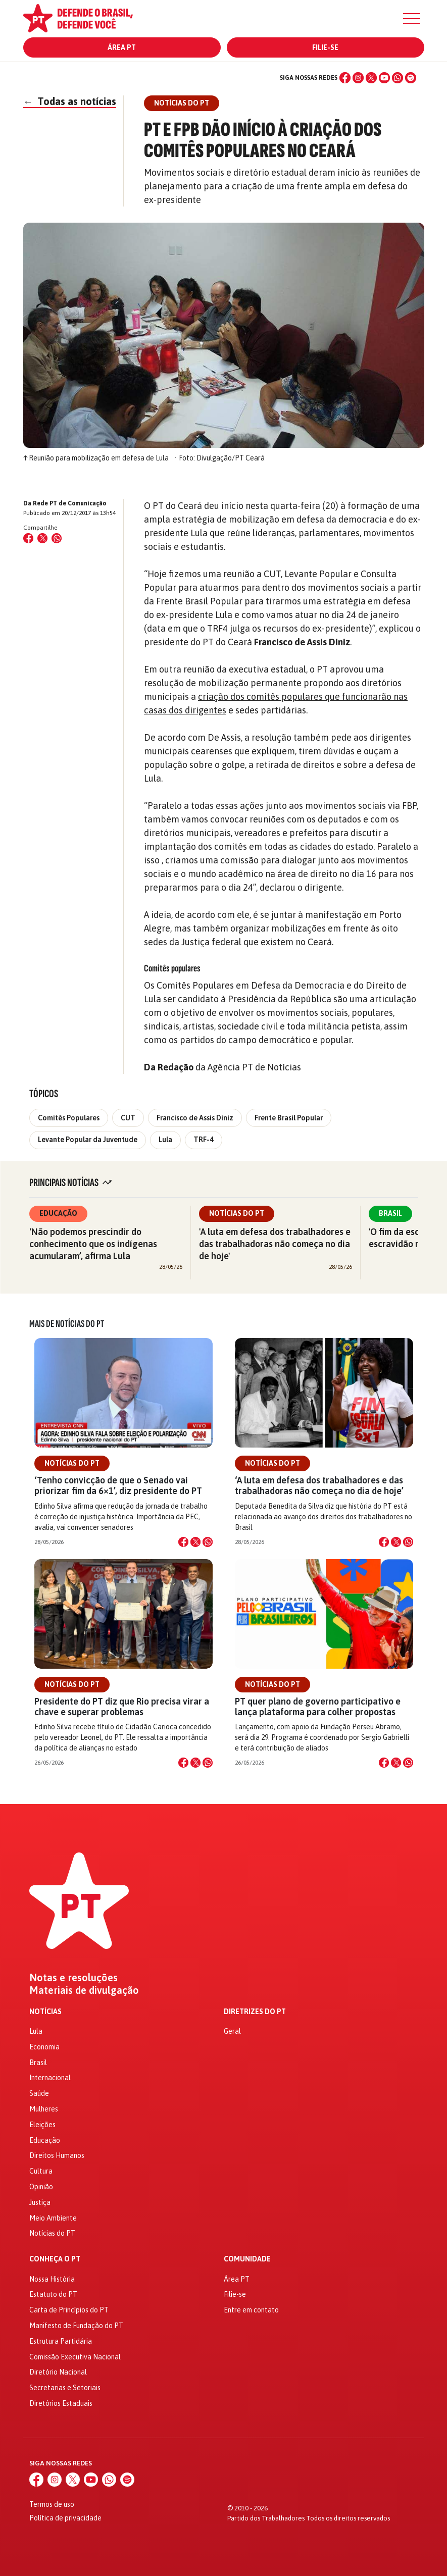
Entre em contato (251, 2310)
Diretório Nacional (58, 2372)
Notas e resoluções (73, 1977)
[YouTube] (384, 77)
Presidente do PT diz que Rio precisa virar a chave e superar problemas (121, 1706)
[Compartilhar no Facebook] (28, 538)
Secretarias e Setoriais (65, 2388)
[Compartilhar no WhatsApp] (57, 538)
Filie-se (325, 47)
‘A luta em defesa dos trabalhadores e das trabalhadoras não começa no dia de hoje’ (319, 1485)
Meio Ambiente (53, 2218)
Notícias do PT (236, 1213)
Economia (44, 2047)
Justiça (40, 2202)
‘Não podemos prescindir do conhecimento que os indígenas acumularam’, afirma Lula (93, 1243)
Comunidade (247, 2259)
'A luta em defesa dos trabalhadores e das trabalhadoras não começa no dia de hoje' (275, 1243)
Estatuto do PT (53, 2294)
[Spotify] (410, 77)
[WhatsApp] (397, 77)
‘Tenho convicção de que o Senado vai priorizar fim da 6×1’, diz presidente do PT (118, 1485)
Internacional (50, 2078)
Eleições (42, 2125)
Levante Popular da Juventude (87, 1140)
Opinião (41, 2187)
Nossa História (52, 2279)
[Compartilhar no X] (195, 1542)
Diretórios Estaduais (60, 2403)
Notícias (45, 2012)
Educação (58, 1213)
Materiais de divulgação (84, 1990)
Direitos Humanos (56, 2155)
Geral (232, 2031)
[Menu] (411, 19)
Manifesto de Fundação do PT (76, 2326)
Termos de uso (51, 2504)
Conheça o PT (54, 2259)
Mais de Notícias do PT (66, 1324)
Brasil (390, 1213)
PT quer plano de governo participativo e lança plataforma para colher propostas (318, 1706)
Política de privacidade (65, 2518)
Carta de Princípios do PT (69, 2310)
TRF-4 (203, 1140)
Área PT (122, 47)
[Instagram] (358, 77)
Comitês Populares (69, 1118)
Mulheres (43, 2109)
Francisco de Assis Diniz (195, 1118)
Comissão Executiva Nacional (75, 2357)
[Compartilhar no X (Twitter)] (42, 538)
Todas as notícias (69, 101)
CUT (128, 1118)
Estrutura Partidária (60, 2341)
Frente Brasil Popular (289, 1118)
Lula (165, 1140)
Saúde (39, 2093)
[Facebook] (345, 77)
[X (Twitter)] (371, 77)
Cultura (41, 2171)
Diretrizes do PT (255, 2012)
